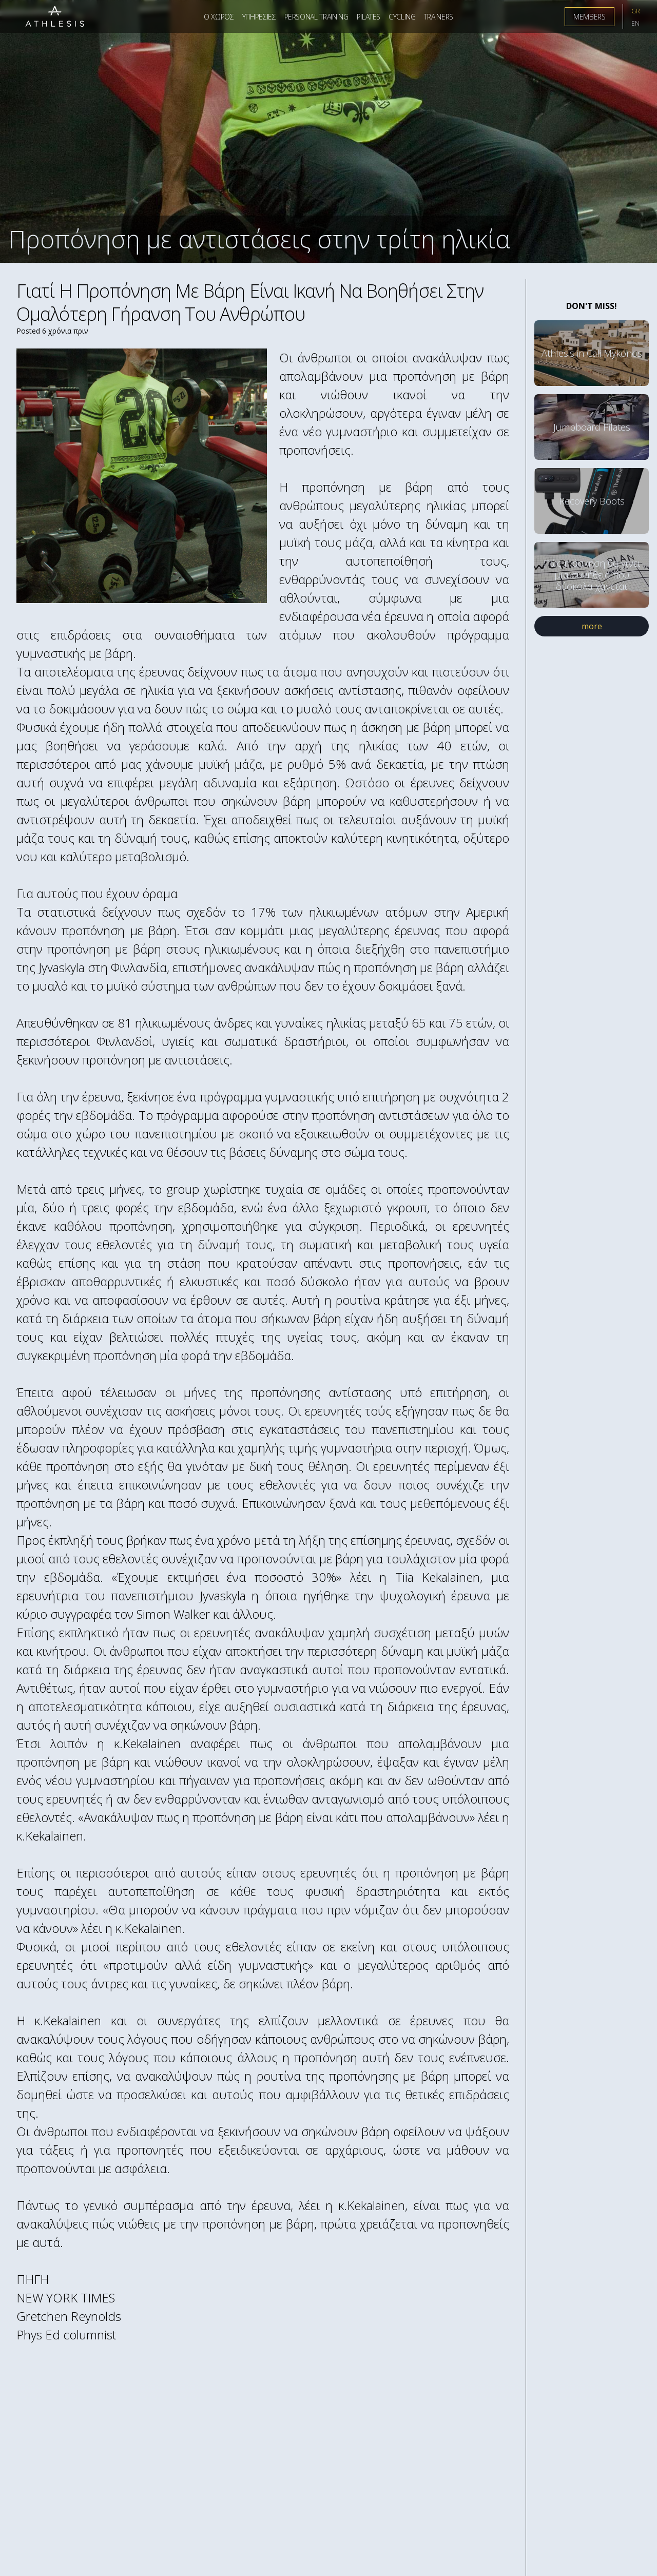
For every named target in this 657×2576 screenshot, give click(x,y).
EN (635, 23)
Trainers (438, 17)
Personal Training (316, 17)
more (592, 626)
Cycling (402, 17)
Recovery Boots (592, 501)
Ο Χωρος (219, 17)
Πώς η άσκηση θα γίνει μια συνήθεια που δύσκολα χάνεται (592, 574)
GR (635, 11)
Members (589, 17)
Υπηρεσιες (259, 17)
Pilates (369, 17)
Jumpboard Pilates (591, 427)
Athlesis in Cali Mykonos (592, 353)
